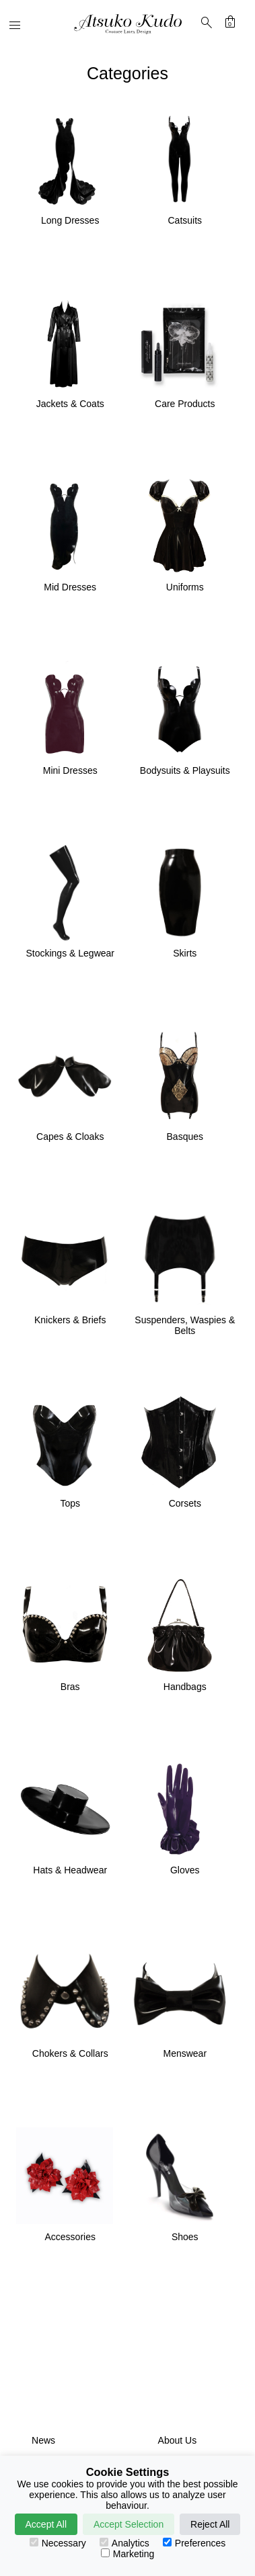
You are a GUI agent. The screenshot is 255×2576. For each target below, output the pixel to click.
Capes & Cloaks (70, 1136)
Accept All (46, 2524)
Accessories (69, 2236)
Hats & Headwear (70, 1870)
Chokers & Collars (70, 2053)
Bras (70, 1686)
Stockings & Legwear (70, 953)
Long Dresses (70, 220)
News (43, 2440)
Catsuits (185, 220)
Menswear (185, 2053)
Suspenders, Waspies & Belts (185, 1325)
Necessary (58, 2543)
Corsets (185, 1503)
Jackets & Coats (70, 403)
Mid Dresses (70, 587)
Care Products (185, 403)
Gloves (185, 1870)
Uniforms (185, 587)
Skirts (184, 953)
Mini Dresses (70, 770)
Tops (70, 1503)
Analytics (124, 2543)
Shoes (185, 2236)
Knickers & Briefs (70, 1320)
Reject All (209, 2524)
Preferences (194, 2543)
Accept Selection (128, 2524)
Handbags (185, 1686)
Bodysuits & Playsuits (185, 770)
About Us (177, 2440)
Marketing (127, 2553)
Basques (185, 1136)
